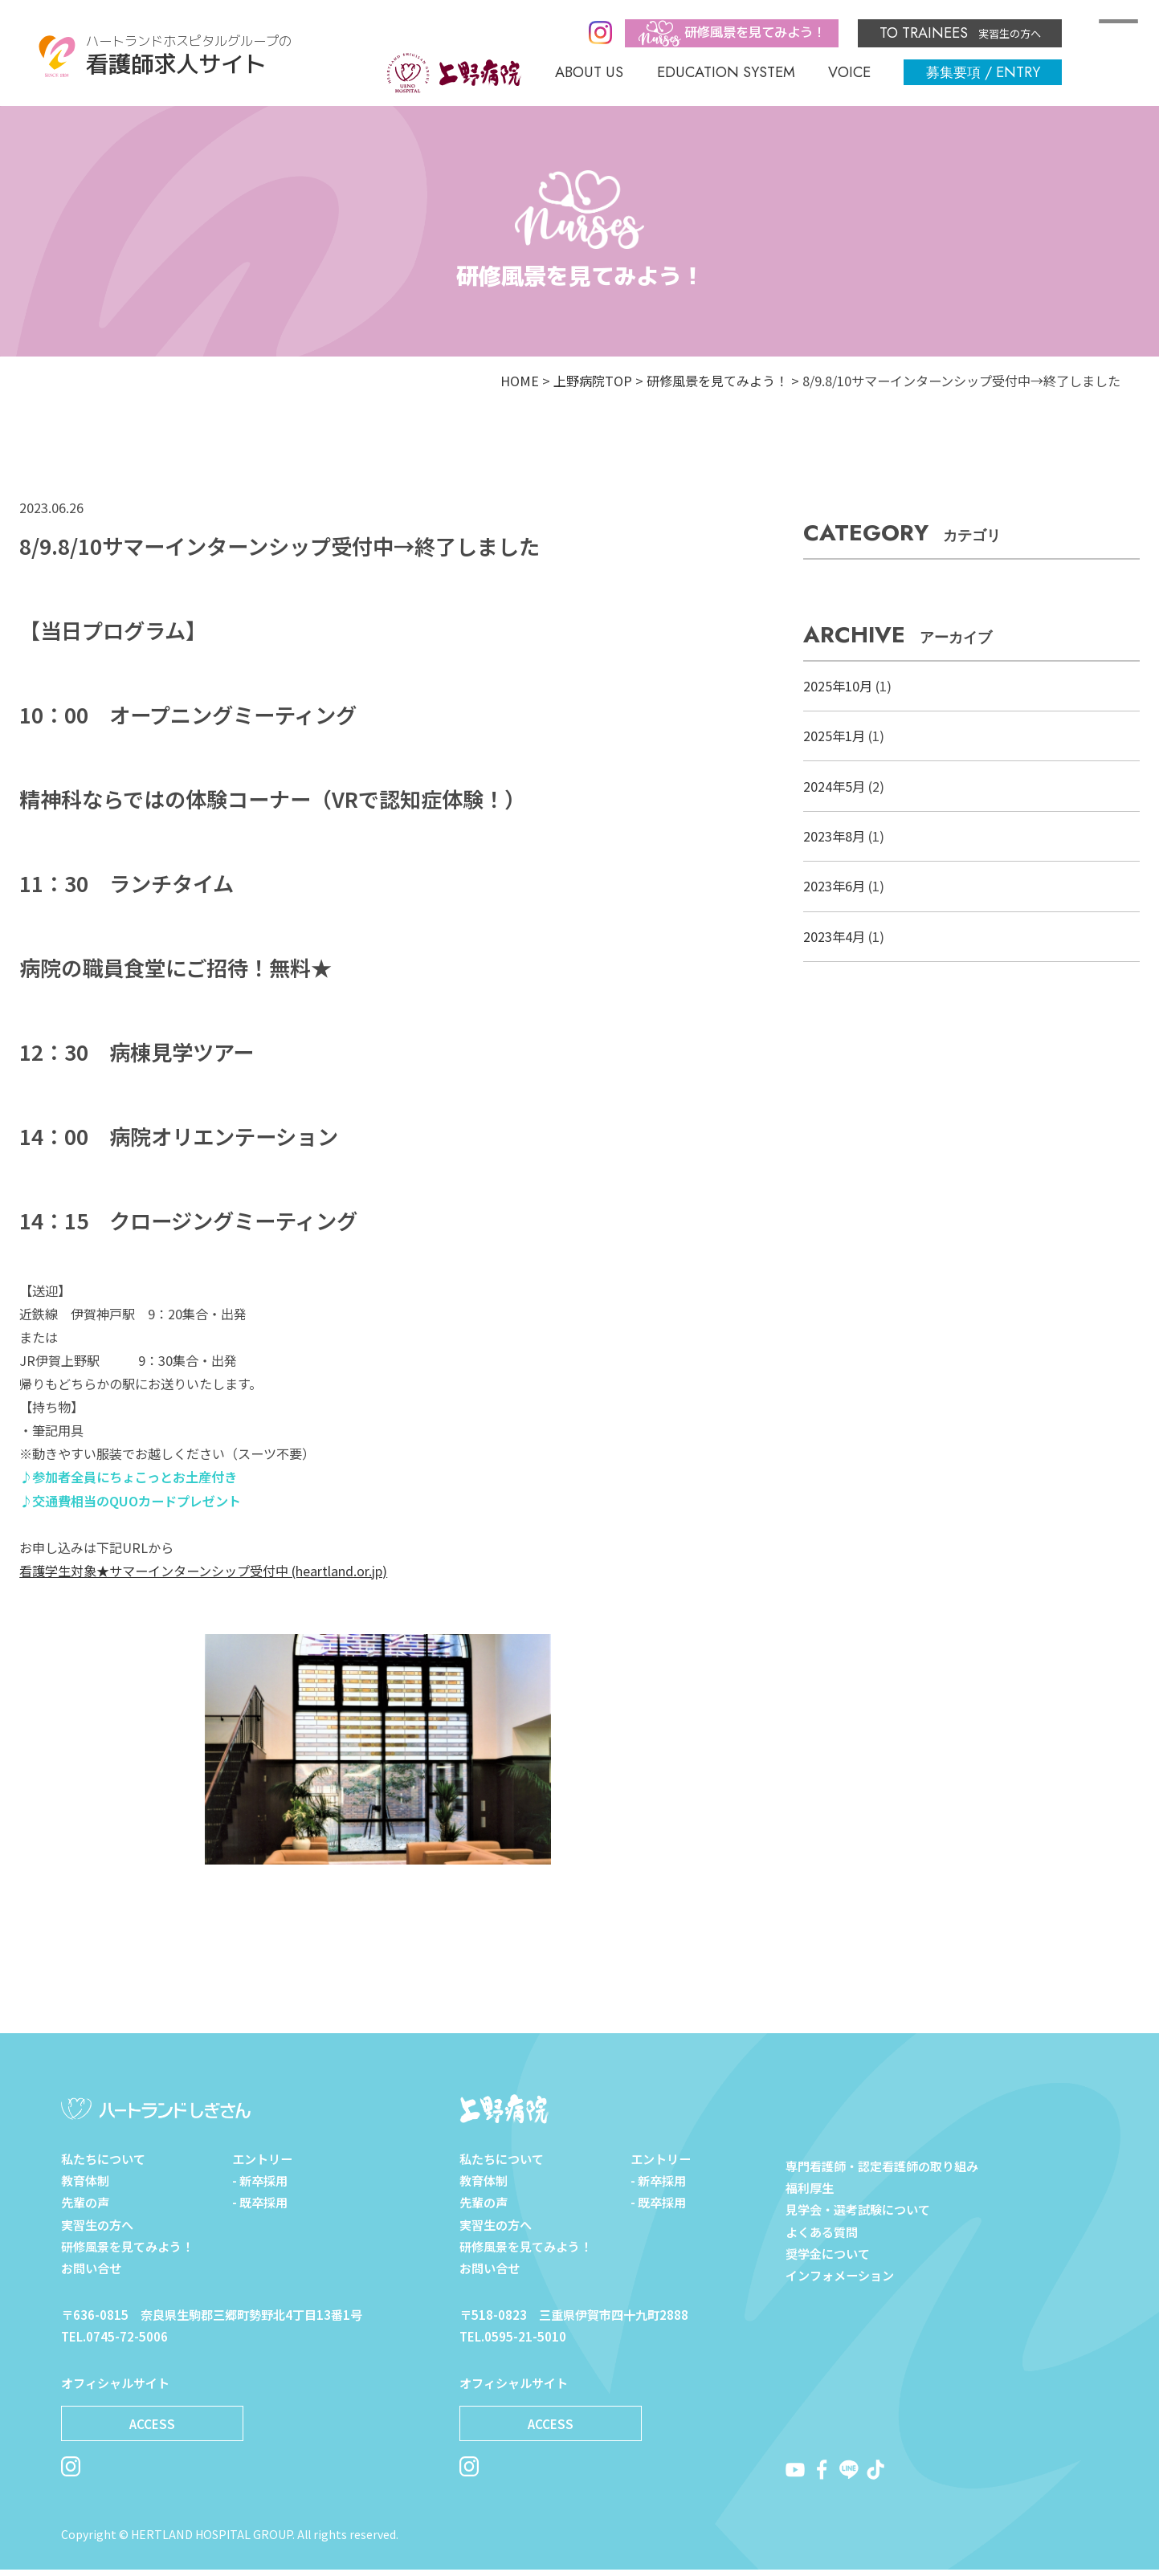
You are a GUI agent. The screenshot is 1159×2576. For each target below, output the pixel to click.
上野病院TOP (592, 380)
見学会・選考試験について (858, 2209)
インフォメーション (840, 2275)
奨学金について (828, 2253)
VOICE (849, 72)
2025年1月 (834, 735)
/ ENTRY (983, 72)
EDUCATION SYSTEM (726, 72)
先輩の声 (85, 2209)
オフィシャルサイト (115, 2390)
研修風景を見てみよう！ (717, 380)
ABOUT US (589, 72)
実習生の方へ (960, 32)
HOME (519, 380)
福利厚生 (810, 2187)
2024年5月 (834, 786)
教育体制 (85, 2187)
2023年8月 (834, 836)
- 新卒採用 (260, 2187)
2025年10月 (837, 685)
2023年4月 (834, 936)
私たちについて (103, 2166)
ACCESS (152, 2430)
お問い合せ (91, 2275)
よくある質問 (822, 2231)
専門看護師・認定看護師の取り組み (882, 2166)
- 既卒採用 (260, 2209)
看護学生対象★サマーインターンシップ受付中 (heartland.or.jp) (203, 1570)
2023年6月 (834, 885)
